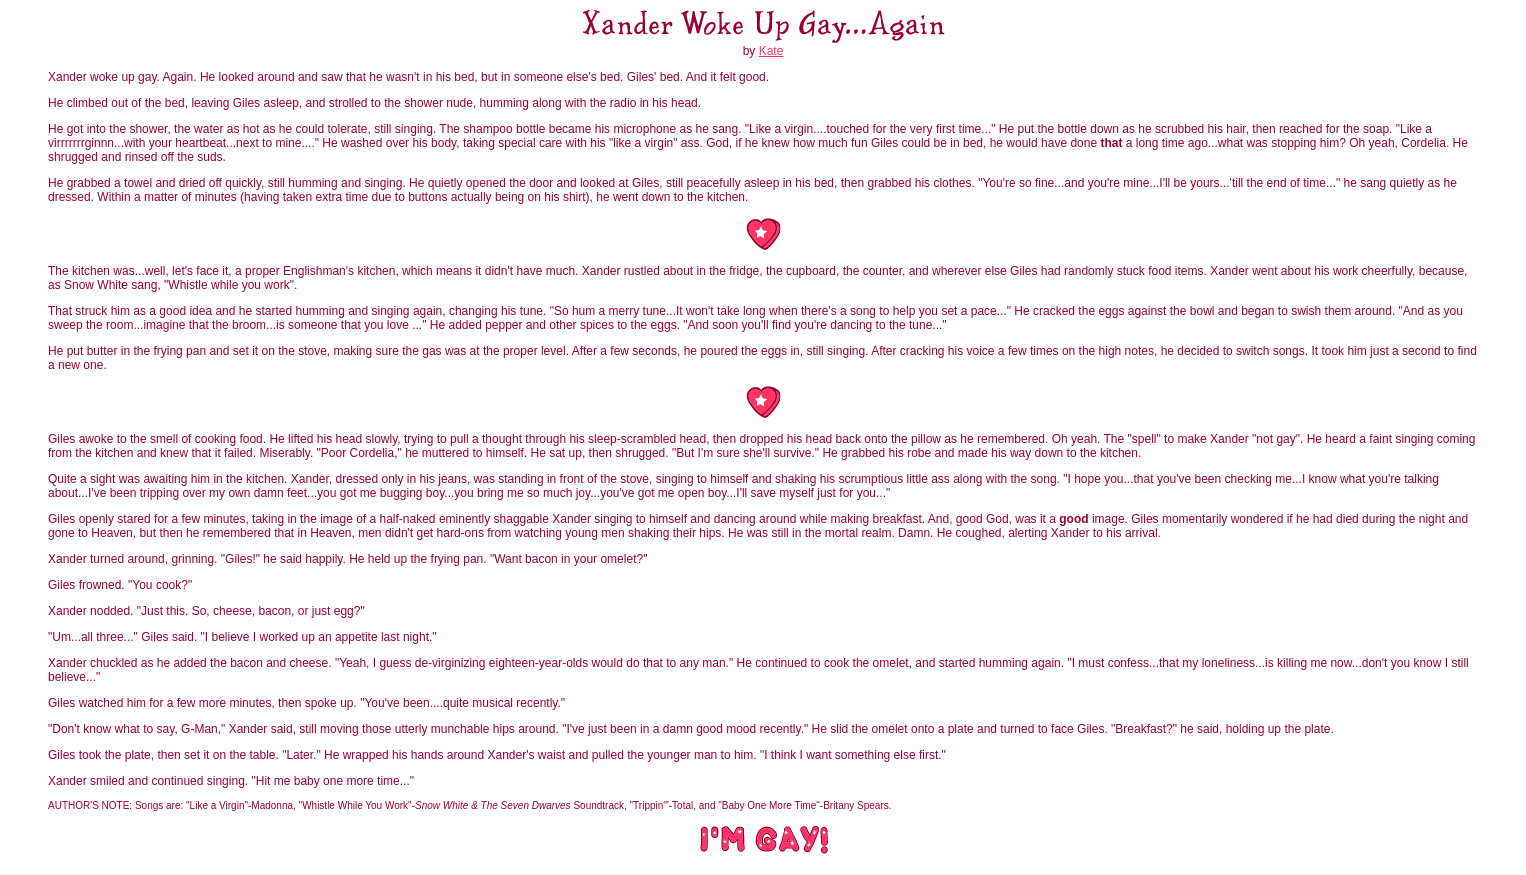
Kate (771, 51)
